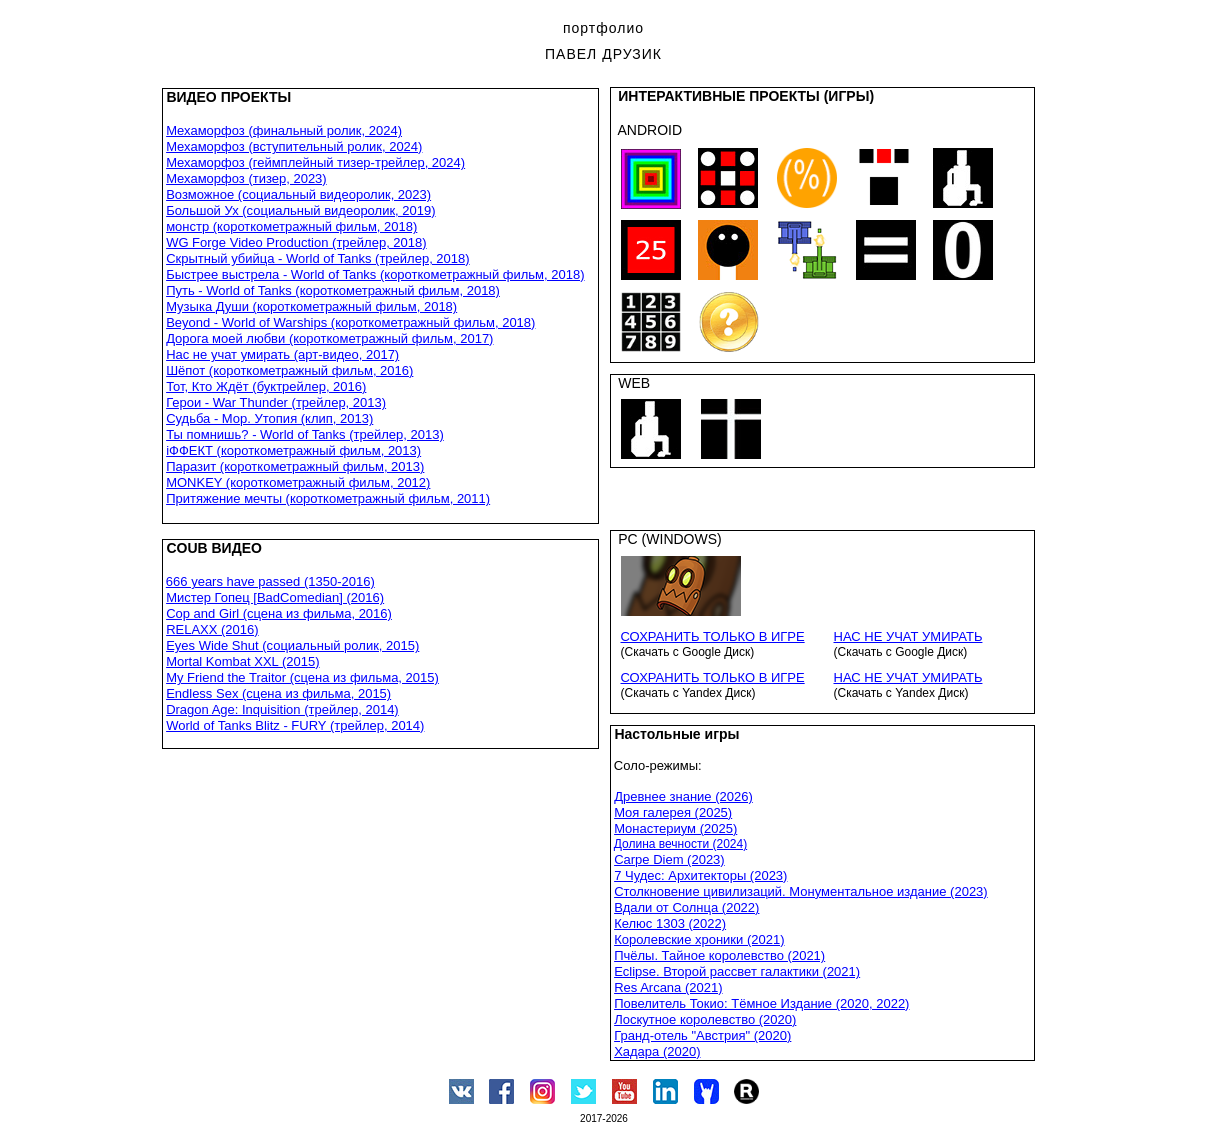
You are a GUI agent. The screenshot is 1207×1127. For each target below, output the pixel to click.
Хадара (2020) (657, 1051)
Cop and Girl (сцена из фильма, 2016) (279, 613)
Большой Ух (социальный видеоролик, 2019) (300, 210)
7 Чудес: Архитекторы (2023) (700, 875)
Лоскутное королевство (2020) (705, 1019)
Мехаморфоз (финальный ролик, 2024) (284, 130)
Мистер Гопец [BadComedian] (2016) (275, 597)
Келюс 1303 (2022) (670, 923)
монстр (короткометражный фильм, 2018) (291, 226)
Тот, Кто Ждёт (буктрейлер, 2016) (266, 386)
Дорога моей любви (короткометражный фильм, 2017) (329, 338)
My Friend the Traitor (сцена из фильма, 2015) (302, 677)
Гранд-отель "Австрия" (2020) (702, 1035)
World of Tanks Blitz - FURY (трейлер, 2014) (295, 725)
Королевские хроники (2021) (699, 939)
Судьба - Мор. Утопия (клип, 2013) (269, 418)
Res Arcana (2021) (668, 987)
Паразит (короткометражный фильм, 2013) (295, 466)
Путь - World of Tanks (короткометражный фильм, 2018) (333, 290)
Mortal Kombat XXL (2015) (242, 661)
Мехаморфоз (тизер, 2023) (246, 178)
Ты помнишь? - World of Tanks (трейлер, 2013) (305, 434)
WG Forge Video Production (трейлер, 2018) (296, 242)
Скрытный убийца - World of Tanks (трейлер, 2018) (317, 258)
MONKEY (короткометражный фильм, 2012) (298, 482)
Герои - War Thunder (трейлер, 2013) (276, 402)
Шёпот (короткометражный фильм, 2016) (289, 370)
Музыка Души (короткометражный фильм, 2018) (311, 306)
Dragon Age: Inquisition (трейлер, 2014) (282, 709)
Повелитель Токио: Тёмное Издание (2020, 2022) (761, 1003)
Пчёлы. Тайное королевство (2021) (719, 955)
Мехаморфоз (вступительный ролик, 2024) (294, 146)
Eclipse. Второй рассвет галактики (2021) (737, 971)
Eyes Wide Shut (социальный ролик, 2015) (292, 645)
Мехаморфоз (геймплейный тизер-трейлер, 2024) (315, 162)
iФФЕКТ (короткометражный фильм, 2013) (293, 450)
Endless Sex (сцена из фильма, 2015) (278, 693)
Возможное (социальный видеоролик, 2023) (298, 194)
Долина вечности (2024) (680, 844)
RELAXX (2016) (212, 629)
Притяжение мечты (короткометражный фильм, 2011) (328, 498)
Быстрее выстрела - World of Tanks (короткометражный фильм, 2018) (375, 274)
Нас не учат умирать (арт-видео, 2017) (282, 354)
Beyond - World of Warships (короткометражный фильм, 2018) (350, 322)
